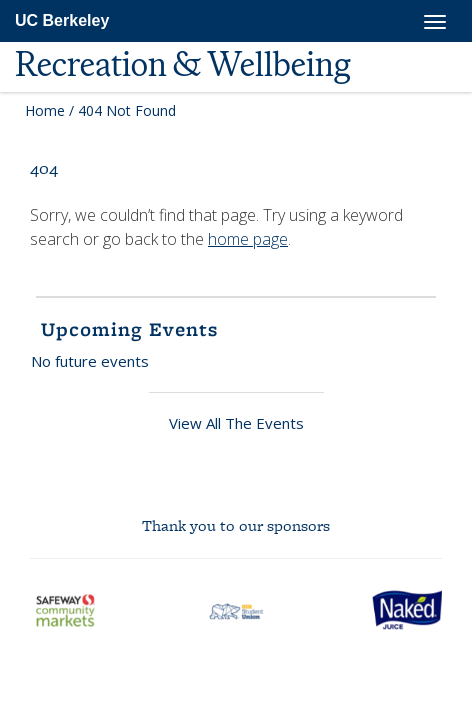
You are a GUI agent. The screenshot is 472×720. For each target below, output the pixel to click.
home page (248, 239)
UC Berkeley (62, 20)
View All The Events (236, 423)
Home (45, 110)
